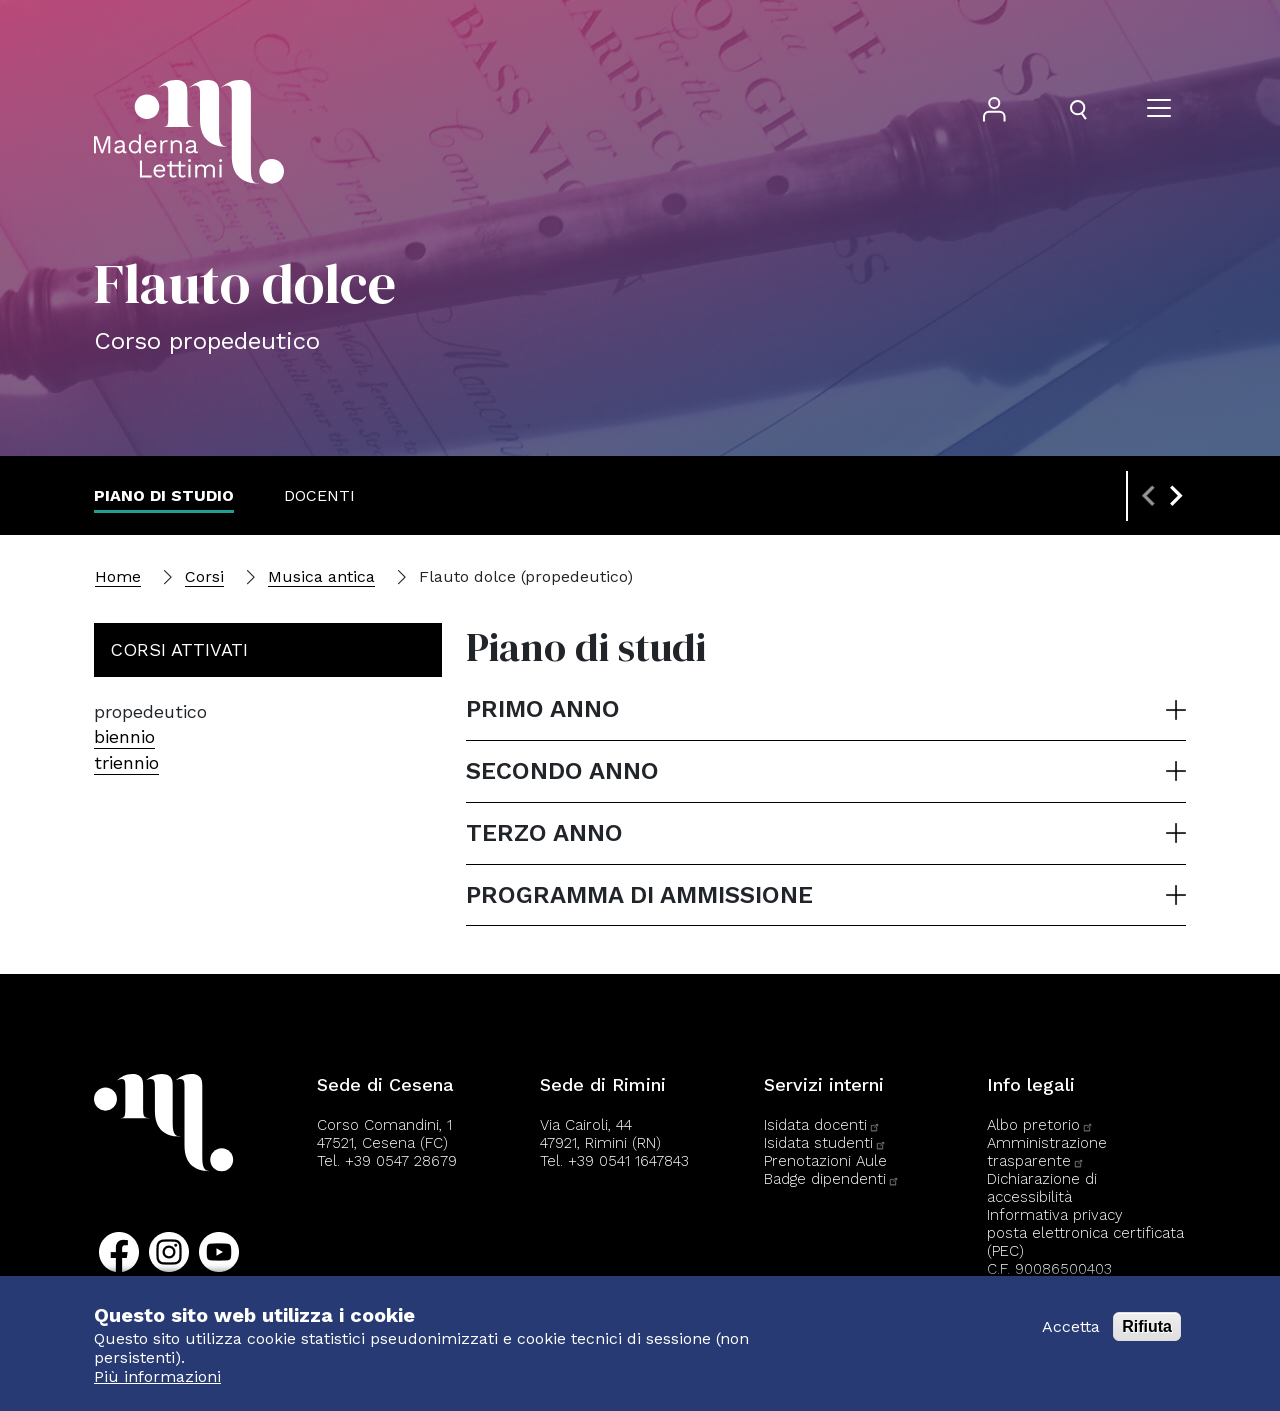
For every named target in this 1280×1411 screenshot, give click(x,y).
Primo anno (543, 709)
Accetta (1071, 1326)
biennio (124, 736)
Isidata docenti (822, 1125)
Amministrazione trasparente (1047, 1152)
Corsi (204, 576)
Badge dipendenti (832, 1179)
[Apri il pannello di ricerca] (1078, 110)
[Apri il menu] (1159, 109)
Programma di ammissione (639, 895)
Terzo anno (544, 833)
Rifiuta (1147, 1326)
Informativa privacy (1055, 1215)
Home (118, 576)
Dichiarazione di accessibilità (1042, 1188)
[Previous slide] (1150, 496)
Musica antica (321, 576)
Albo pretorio (1040, 1125)
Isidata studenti (825, 1143)
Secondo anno (562, 771)
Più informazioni (157, 1376)
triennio (126, 762)
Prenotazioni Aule (825, 1161)
